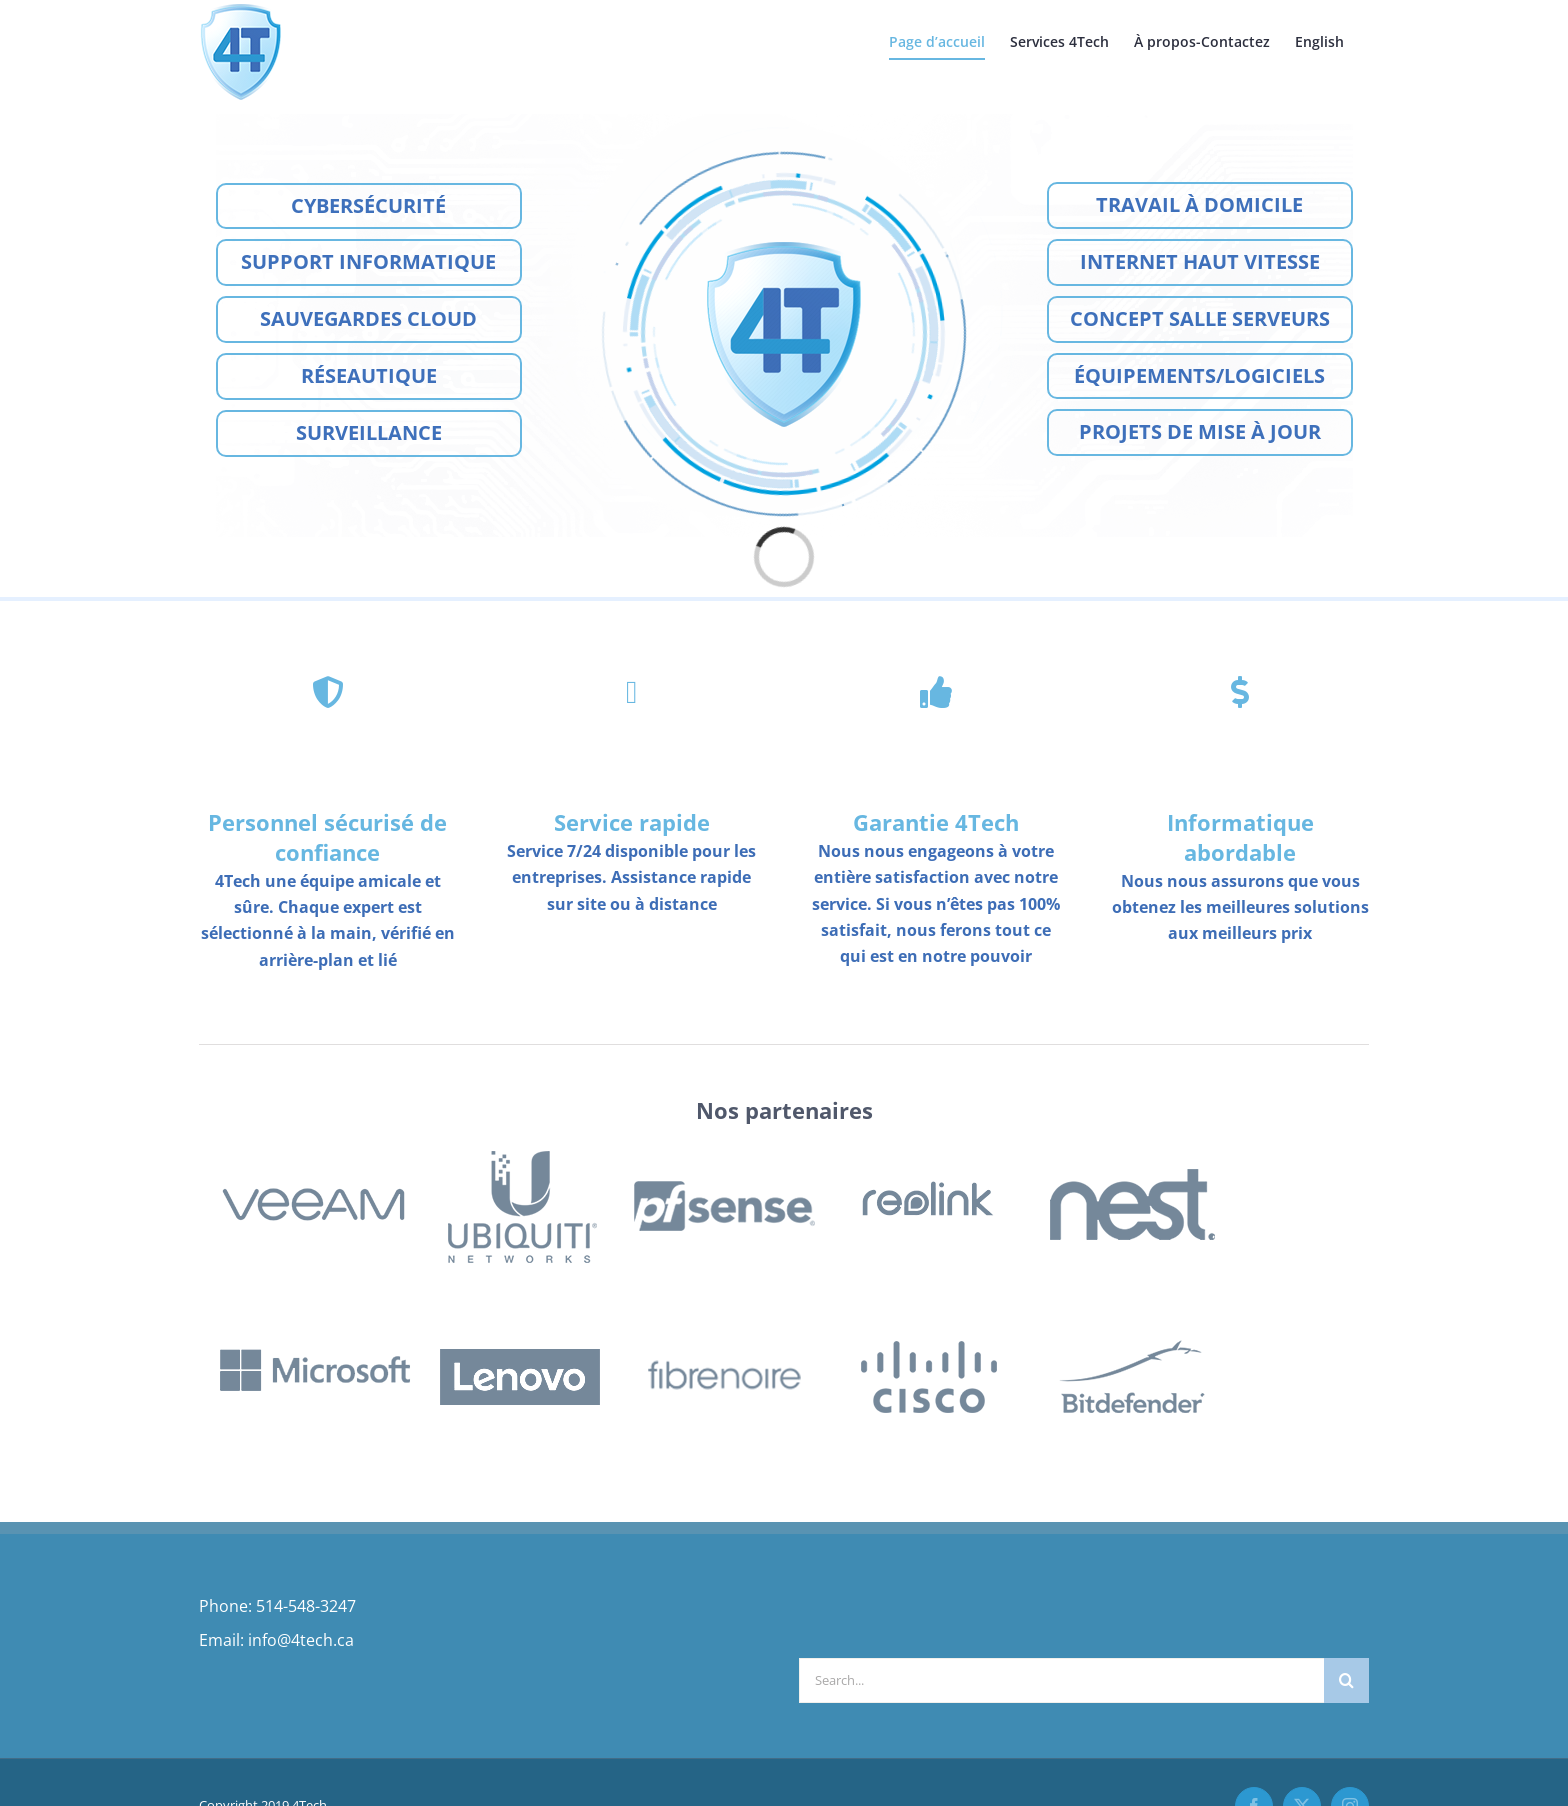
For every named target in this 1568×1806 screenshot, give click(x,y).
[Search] (1346, 1680)
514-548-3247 (306, 1606)
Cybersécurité (368, 205)
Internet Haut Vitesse (1200, 261)
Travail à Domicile (1199, 204)
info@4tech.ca (301, 1640)
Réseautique (369, 375)
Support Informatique (368, 261)
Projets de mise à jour (1200, 431)
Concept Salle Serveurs (1200, 318)
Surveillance (369, 432)
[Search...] (1061, 1680)
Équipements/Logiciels (1199, 375)
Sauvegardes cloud (368, 318)
